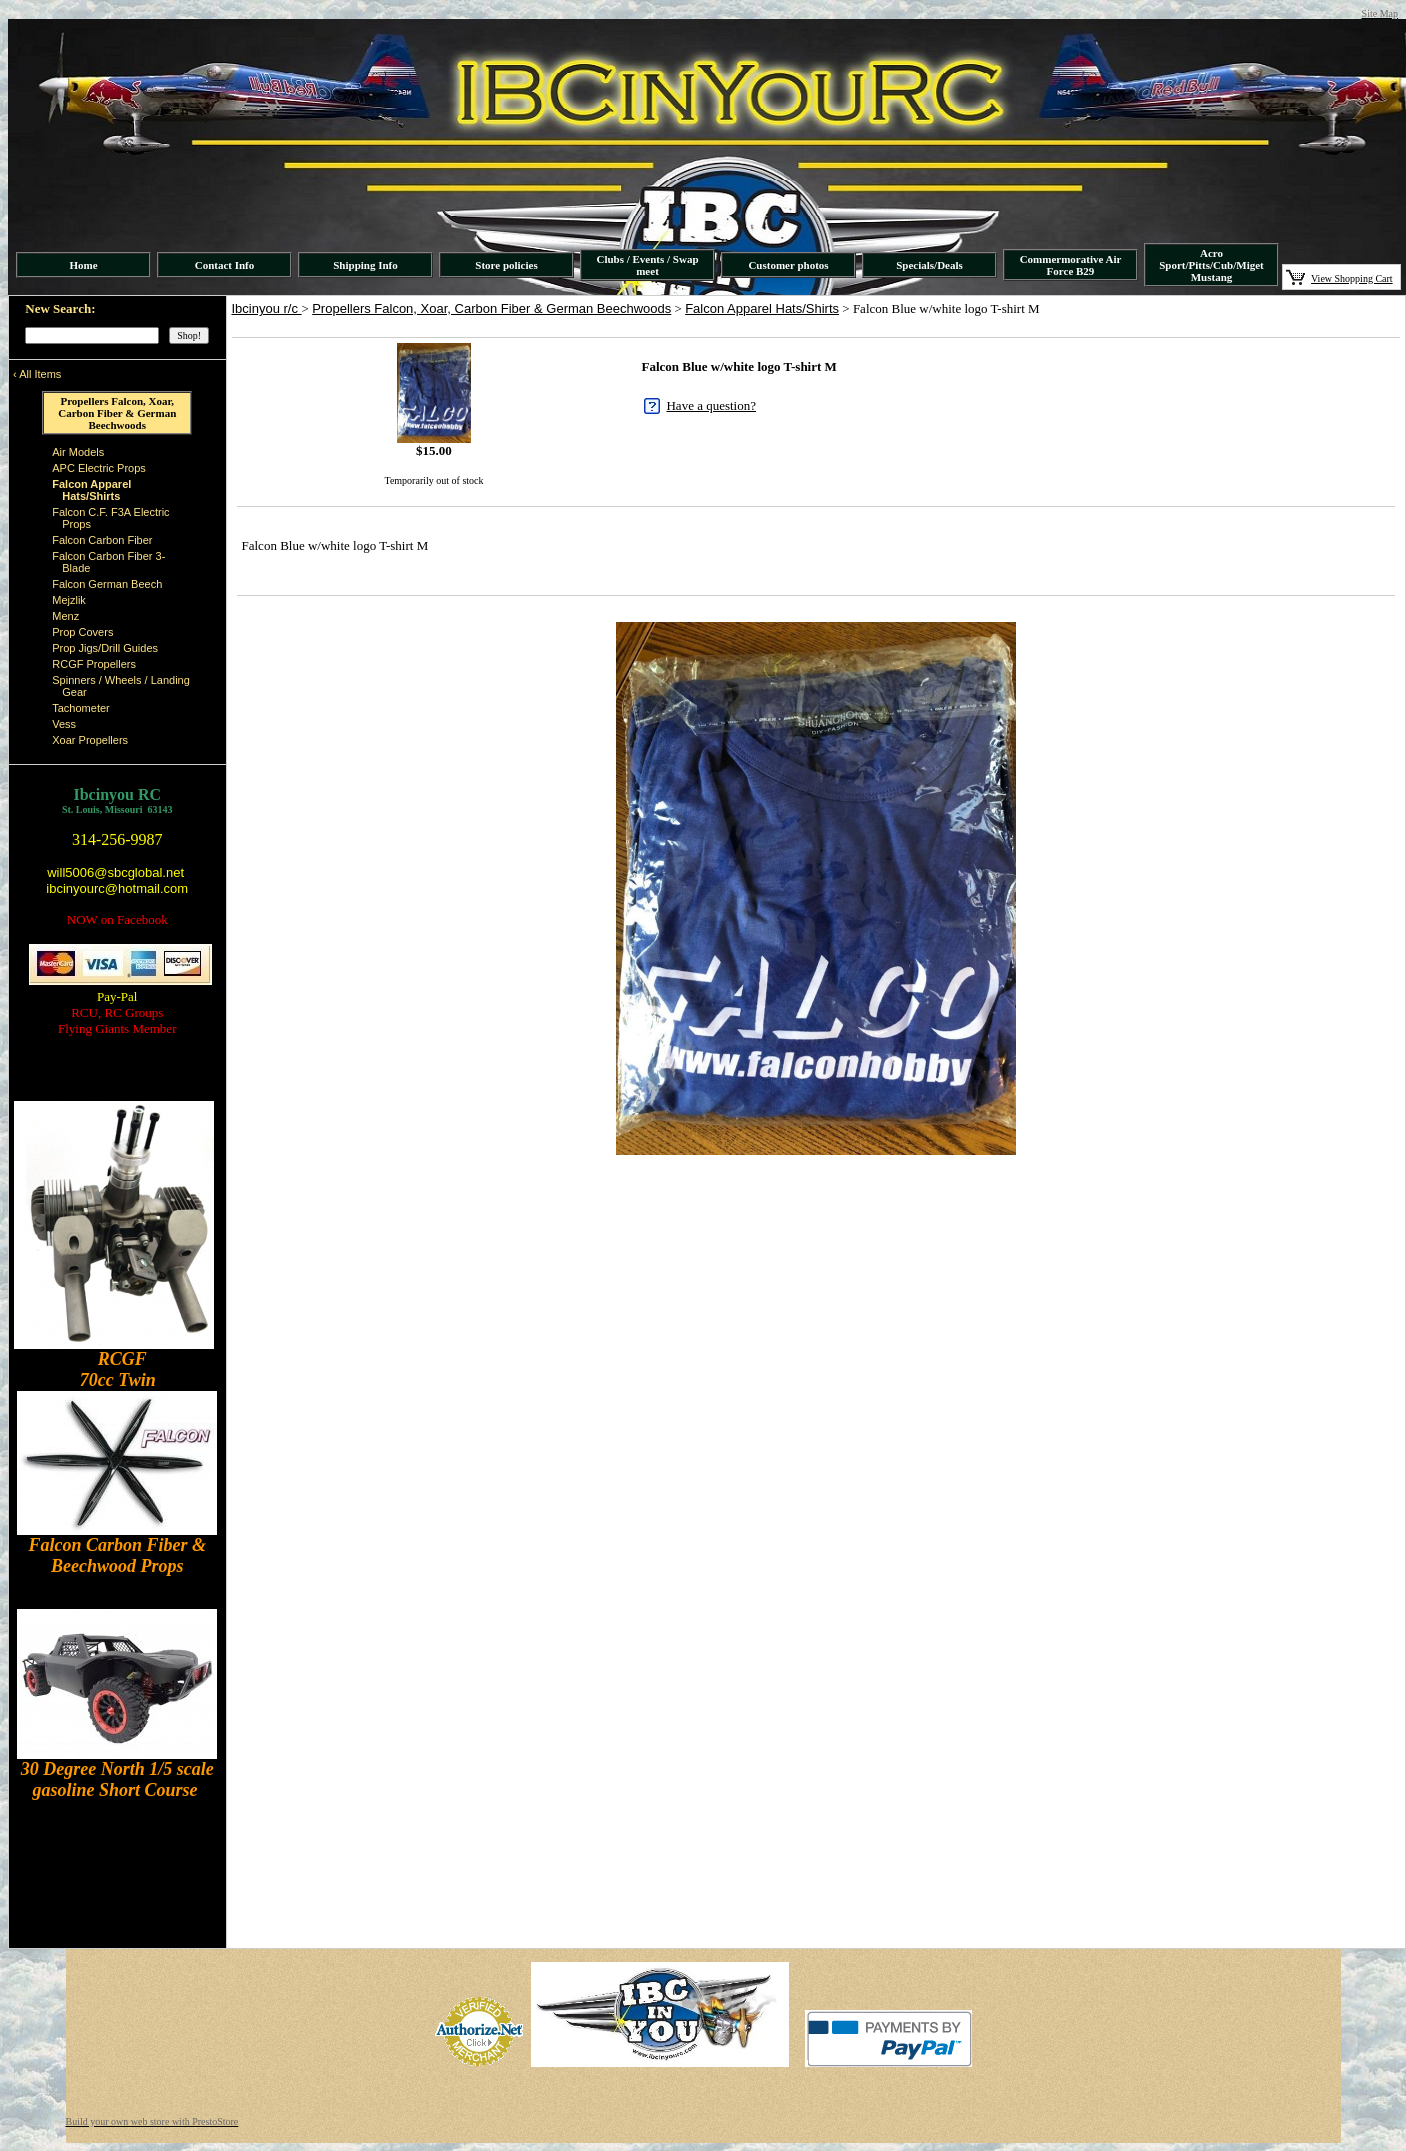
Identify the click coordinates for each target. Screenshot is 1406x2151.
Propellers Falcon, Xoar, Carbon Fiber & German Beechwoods (491, 308)
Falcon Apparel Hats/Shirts (762, 308)
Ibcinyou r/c (267, 308)
